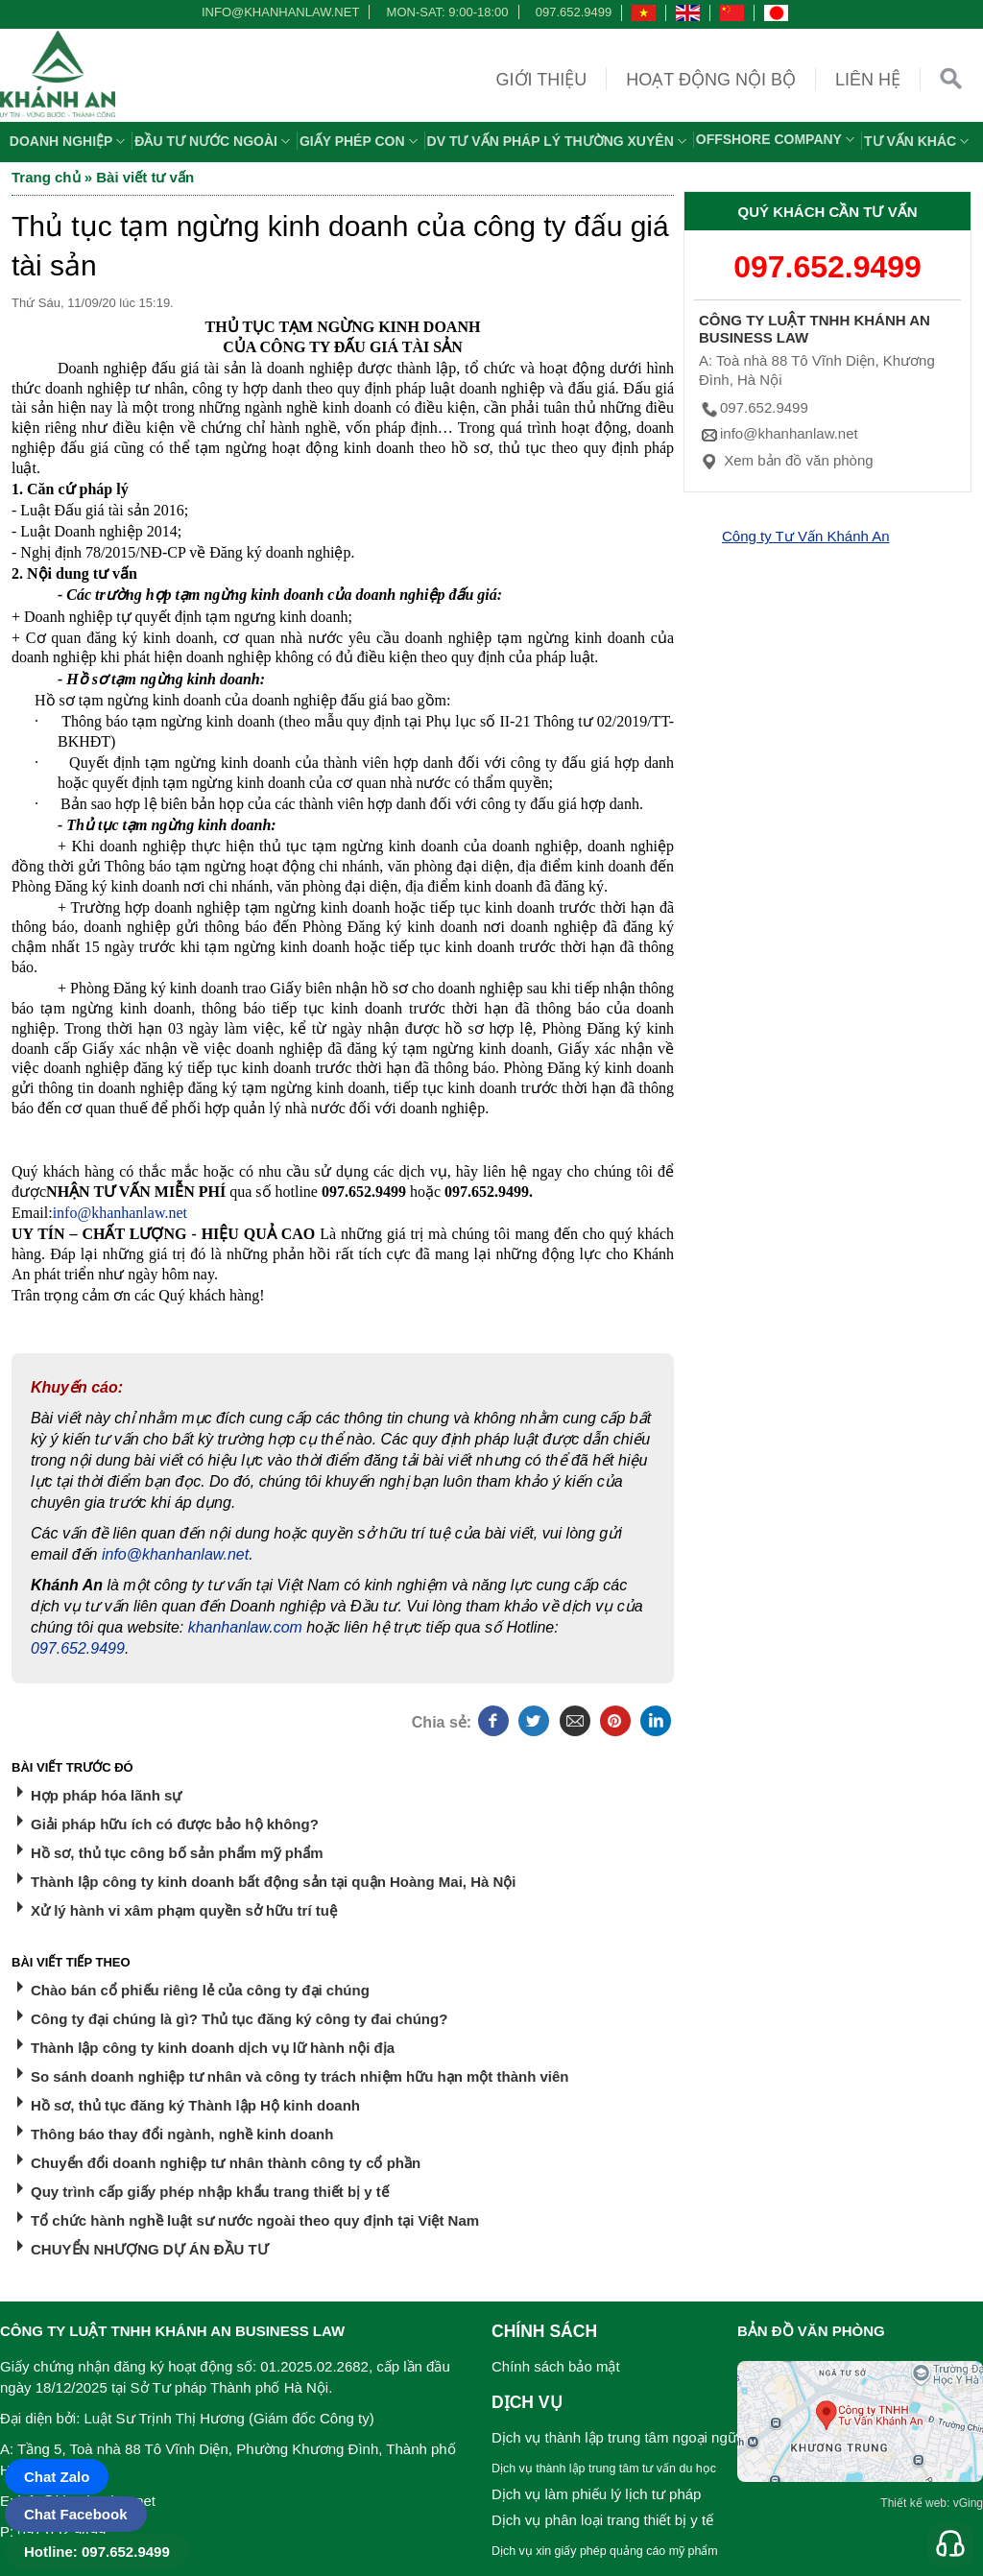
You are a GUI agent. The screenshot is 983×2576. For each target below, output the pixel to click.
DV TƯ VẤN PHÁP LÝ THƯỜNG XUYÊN (559, 141)
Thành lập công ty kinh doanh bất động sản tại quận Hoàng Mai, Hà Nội (273, 1881)
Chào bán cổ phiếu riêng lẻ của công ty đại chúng (200, 1990)
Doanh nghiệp (70, 141)
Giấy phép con (361, 141)
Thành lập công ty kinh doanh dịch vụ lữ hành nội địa (213, 2047)
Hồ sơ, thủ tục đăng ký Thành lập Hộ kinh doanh (195, 2105)
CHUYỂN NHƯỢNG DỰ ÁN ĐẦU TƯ (150, 2249)
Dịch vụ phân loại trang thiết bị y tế (602, 2520)
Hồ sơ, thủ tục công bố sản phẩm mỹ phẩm (177, 1853)
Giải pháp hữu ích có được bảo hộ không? (175, 1824)
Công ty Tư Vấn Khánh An (806, 536)
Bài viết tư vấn (145, 177)
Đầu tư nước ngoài (214, 141)
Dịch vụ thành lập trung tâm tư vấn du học (604, 2468)
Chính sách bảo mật (556, 2366)
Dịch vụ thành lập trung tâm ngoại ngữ (614, 2437)
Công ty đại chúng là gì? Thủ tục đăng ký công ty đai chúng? (239, 2019)
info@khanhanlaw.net (277, 12)
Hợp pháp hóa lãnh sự (106, 1795)
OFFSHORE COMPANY (777, 139)
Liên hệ (867, 79)
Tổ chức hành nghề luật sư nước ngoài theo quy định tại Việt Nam (255, 2220)
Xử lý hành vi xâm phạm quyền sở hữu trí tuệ (184, 1910)
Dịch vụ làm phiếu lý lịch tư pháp (596, 2494)
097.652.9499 (574, 12)
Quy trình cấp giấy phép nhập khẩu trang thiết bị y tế (210, 2191)
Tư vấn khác (918, 141)
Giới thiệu (541, 79)
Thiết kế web (913, 2503)
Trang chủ (46, 177)
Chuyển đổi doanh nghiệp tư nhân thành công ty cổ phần (225, 2163)
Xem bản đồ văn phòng (786, 460)
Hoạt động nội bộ (711, 79)
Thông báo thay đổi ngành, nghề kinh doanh (182, 2134)
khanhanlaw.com (245, 1627)
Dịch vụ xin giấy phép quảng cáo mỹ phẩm (605, 2551)
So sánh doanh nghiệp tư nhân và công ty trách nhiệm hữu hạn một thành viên (300, 2076)
